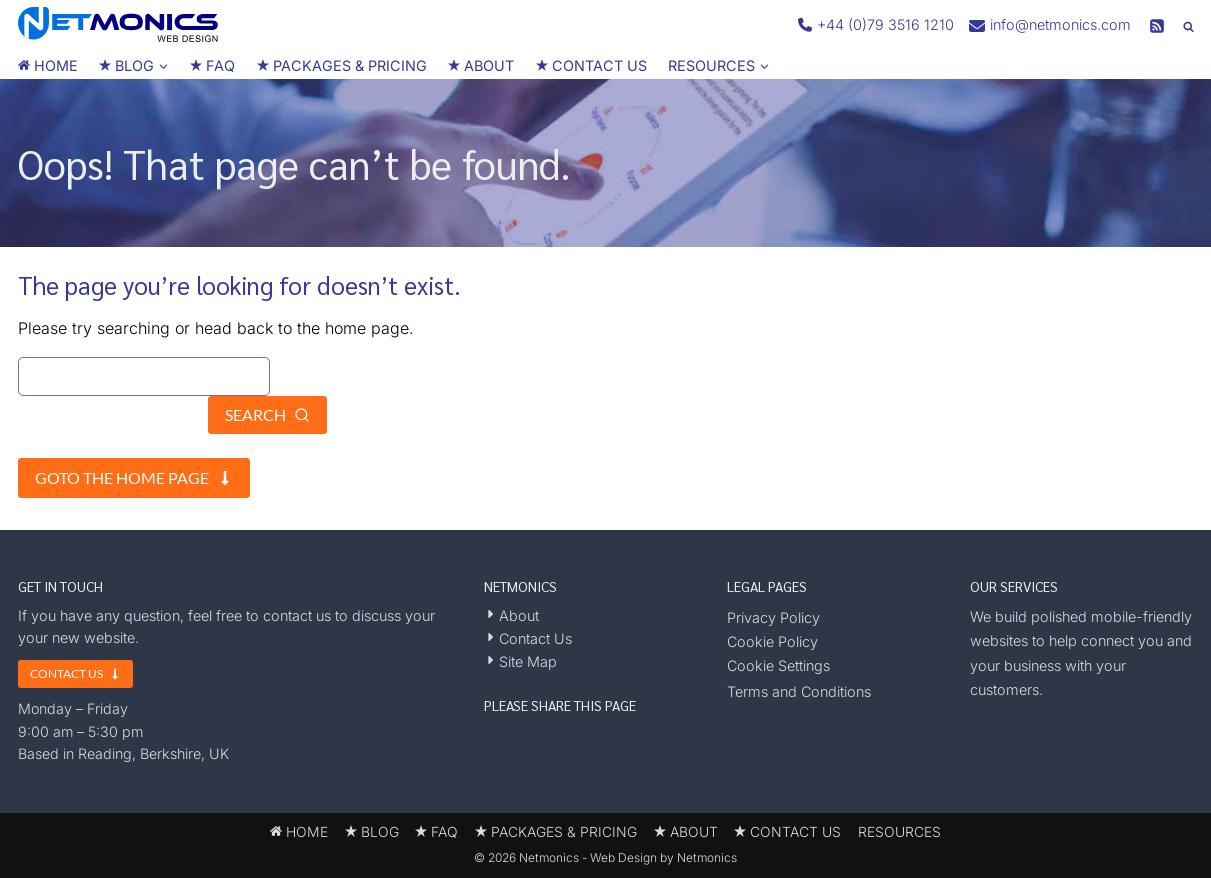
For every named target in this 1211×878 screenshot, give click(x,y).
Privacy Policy (773, 617)
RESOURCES (899, 832)
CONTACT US (591, 65)
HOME (48, 65)
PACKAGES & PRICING (342, 65)
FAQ (212, 65)
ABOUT (481, 65)
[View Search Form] (1188, 26)
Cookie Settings (778, 665)
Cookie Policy (772, 641)
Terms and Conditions (799, 691)
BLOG (371, 832)
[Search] (144, 377)
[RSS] (1157, 26)
